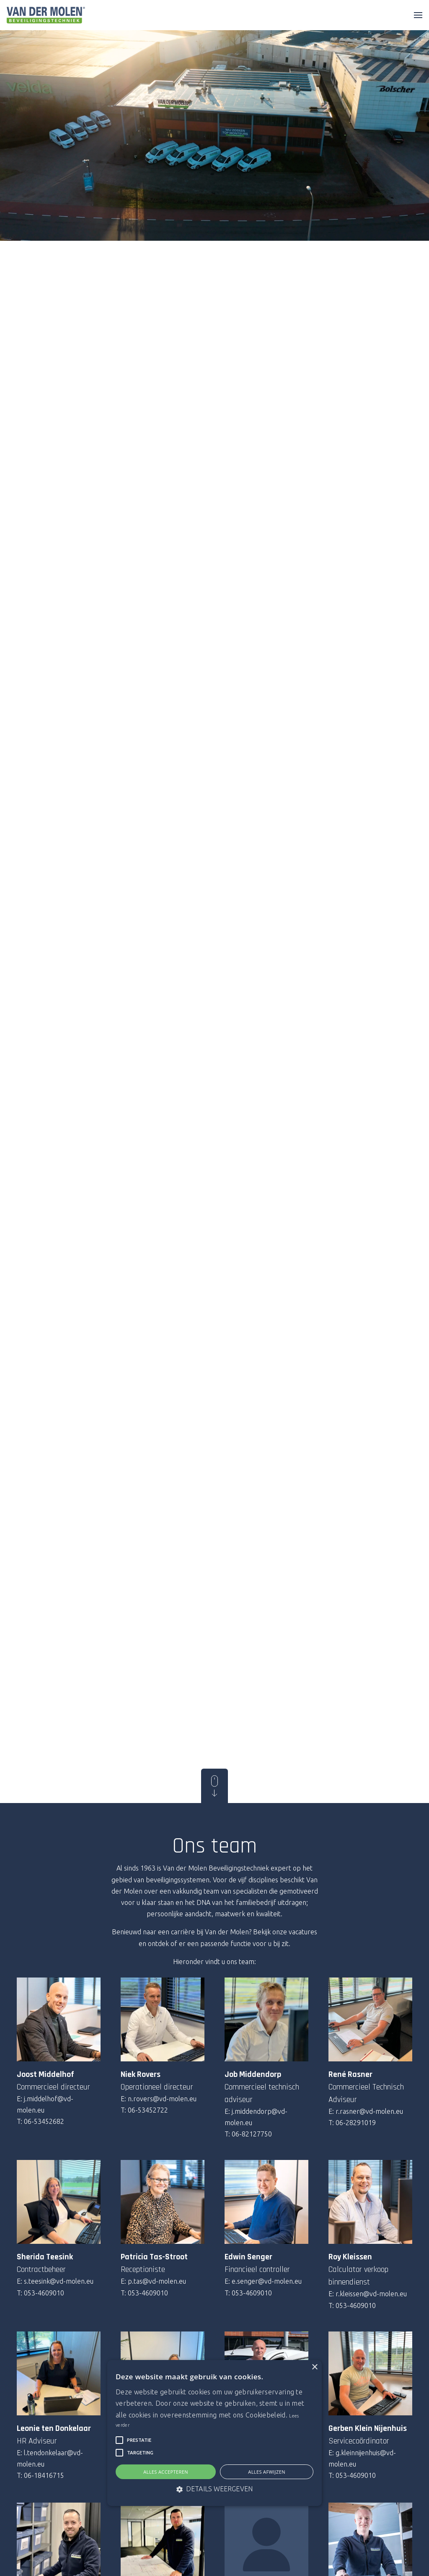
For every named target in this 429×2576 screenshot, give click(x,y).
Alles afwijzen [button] (266, 2472)
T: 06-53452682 (40, 2121)
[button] (119, 2440)
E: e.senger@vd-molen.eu (263, 2281)
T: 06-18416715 (40, 2475)
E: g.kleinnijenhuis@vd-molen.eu (362, 2458)
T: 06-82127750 (248, 2134)
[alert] (214, 2433)
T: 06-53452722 (144, 2110)
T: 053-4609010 (40, 2293)
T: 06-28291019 (352, 2122)
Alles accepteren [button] (165, 2472)
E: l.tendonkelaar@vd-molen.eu (50, 2458)
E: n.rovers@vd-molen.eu (158, 2098)
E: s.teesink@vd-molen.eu (55, 2281)
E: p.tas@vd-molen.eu (153, 2281)
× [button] (314, 2367)
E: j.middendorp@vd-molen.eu (256, 2117)
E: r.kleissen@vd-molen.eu (367, 2294)
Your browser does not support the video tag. (214, 120)
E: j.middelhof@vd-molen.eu (45, 2104)
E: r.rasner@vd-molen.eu (365, 2111)
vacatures (303, 1932)
